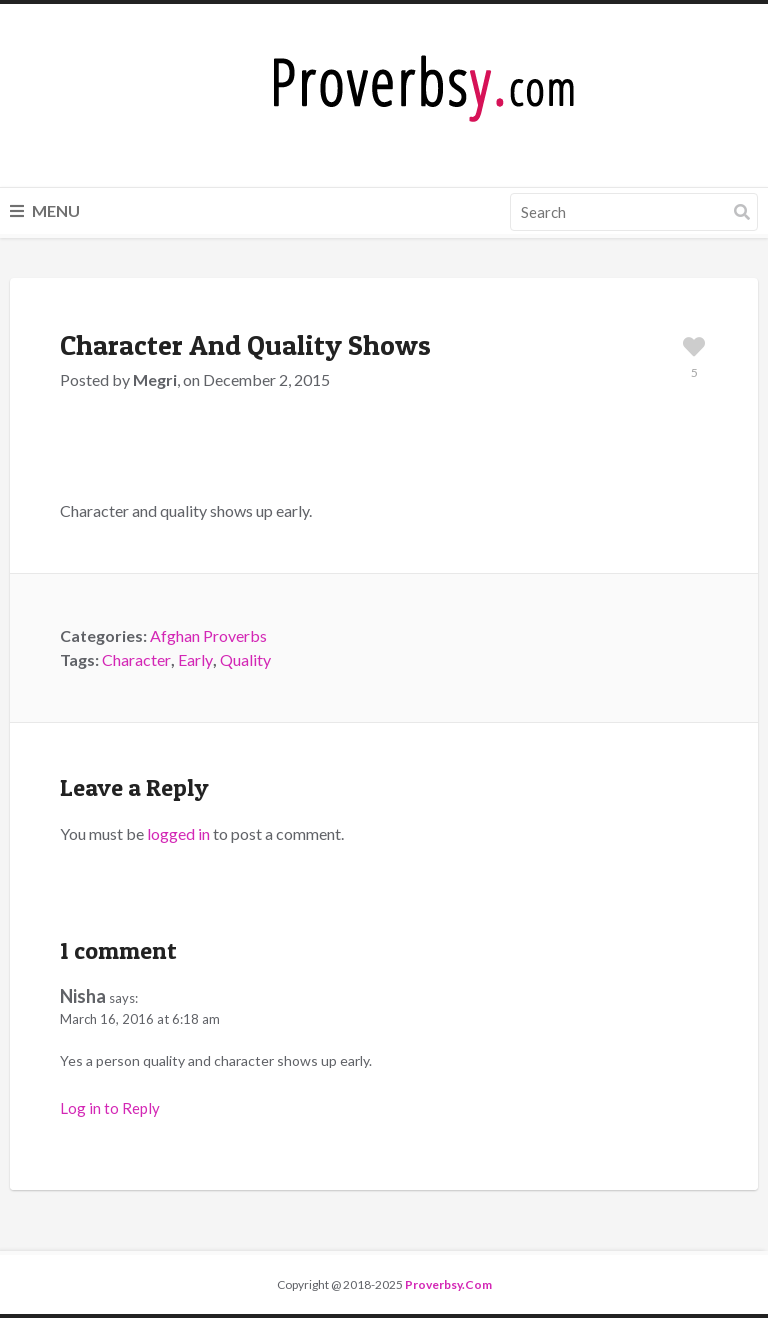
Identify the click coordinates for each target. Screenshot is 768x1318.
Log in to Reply (110, 1108)
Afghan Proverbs (208, 635)
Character (136, 659)
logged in (178, 833)
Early (195, 659)
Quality (245, 659)
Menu (45, 210)
